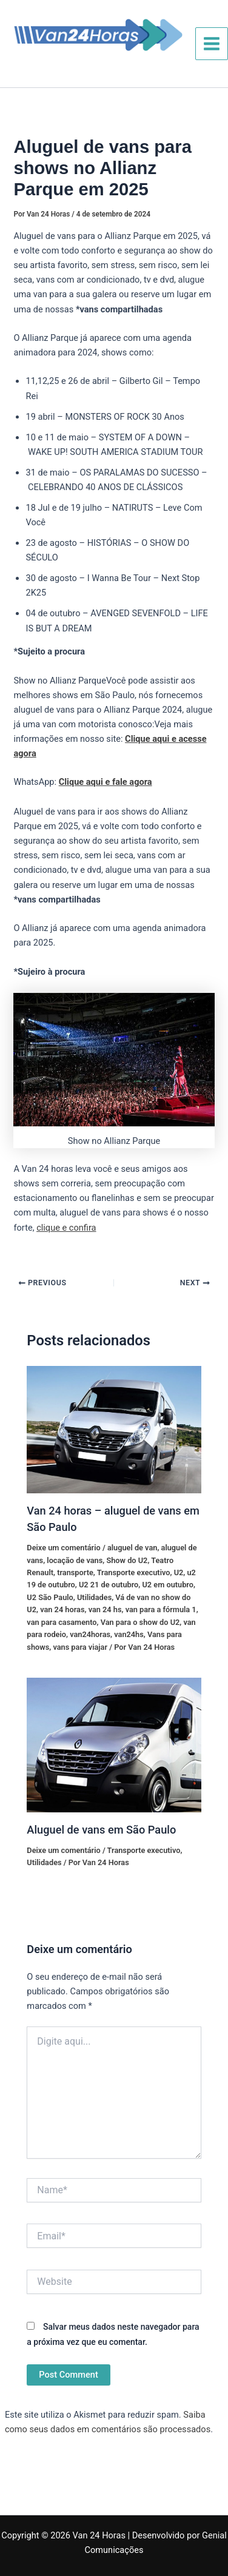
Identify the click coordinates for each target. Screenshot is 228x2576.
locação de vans (74, 1560)
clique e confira (66, 1227)
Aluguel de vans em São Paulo (101, 1829)
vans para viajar (80, 1647)
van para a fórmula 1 (161, 1609)
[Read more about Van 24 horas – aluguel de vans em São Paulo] (114, 1429)
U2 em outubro (167, 1584)
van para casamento (61, 1622)
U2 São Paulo (50, 1597)
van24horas (90, 1634)
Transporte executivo (133, 1572)
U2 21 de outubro (108, 1584)
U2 (179, 1572)
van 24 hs (105, 1609)
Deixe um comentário (63, 1547)
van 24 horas (62, 1609)
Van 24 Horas (55, 60)
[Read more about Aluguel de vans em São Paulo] (114, 1744)
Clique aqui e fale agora (105, 781)
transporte (75, 1572)
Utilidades (94, 1597)
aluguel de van (132, 1547)
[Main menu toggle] (211, 43)
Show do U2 (126, 1560)
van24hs (129, 1634)
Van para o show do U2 (140, 1622)
